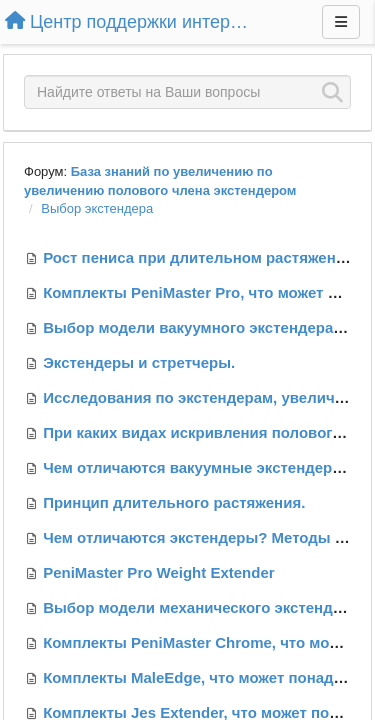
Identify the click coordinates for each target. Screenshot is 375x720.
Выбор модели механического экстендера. (203, 607)
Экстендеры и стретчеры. (139, 362)
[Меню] (341, 22)
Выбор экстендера (97, 208)
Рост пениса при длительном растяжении (198, 257)
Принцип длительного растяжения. (174, 502)
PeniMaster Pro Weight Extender (158, 572)
